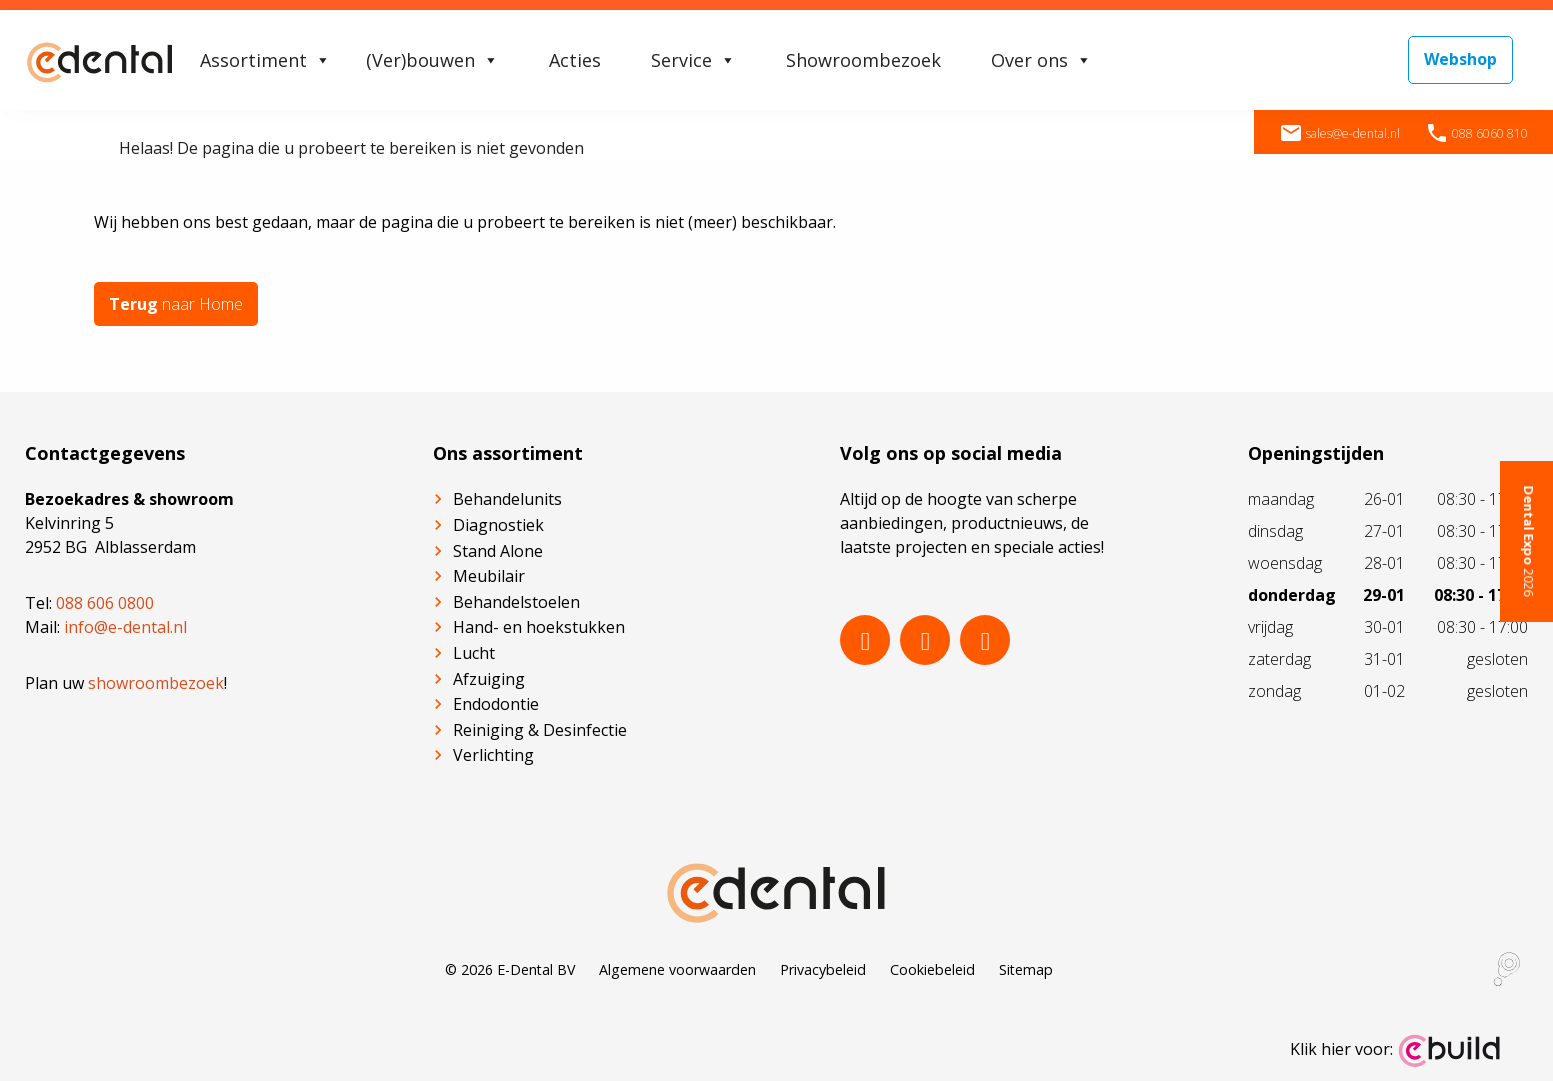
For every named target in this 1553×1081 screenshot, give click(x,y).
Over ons (1041, 60)
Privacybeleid (823, 969)
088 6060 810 (1476, 133)
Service (693, 60)
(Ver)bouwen (432, 60)
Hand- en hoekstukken (539, 627)
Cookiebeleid (932, 969)
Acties (575, 60)
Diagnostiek (498, 525)
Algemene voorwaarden (677, 969)
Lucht (474, 653)
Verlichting (493, 755)
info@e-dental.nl (125, 627)
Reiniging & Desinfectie (540, 730)
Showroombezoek (863, 60)
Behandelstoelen (516, 602)
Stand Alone (498, 551)
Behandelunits (507, 499)
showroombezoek (156, 683)
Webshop (1460, 59)
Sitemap (1026, 969)
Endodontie (496, 704)
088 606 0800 (105, 603)
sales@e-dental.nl (1339, 133)
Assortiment (265, 60)
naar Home (176, 304)
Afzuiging (489, 678)
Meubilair (489, 576)
